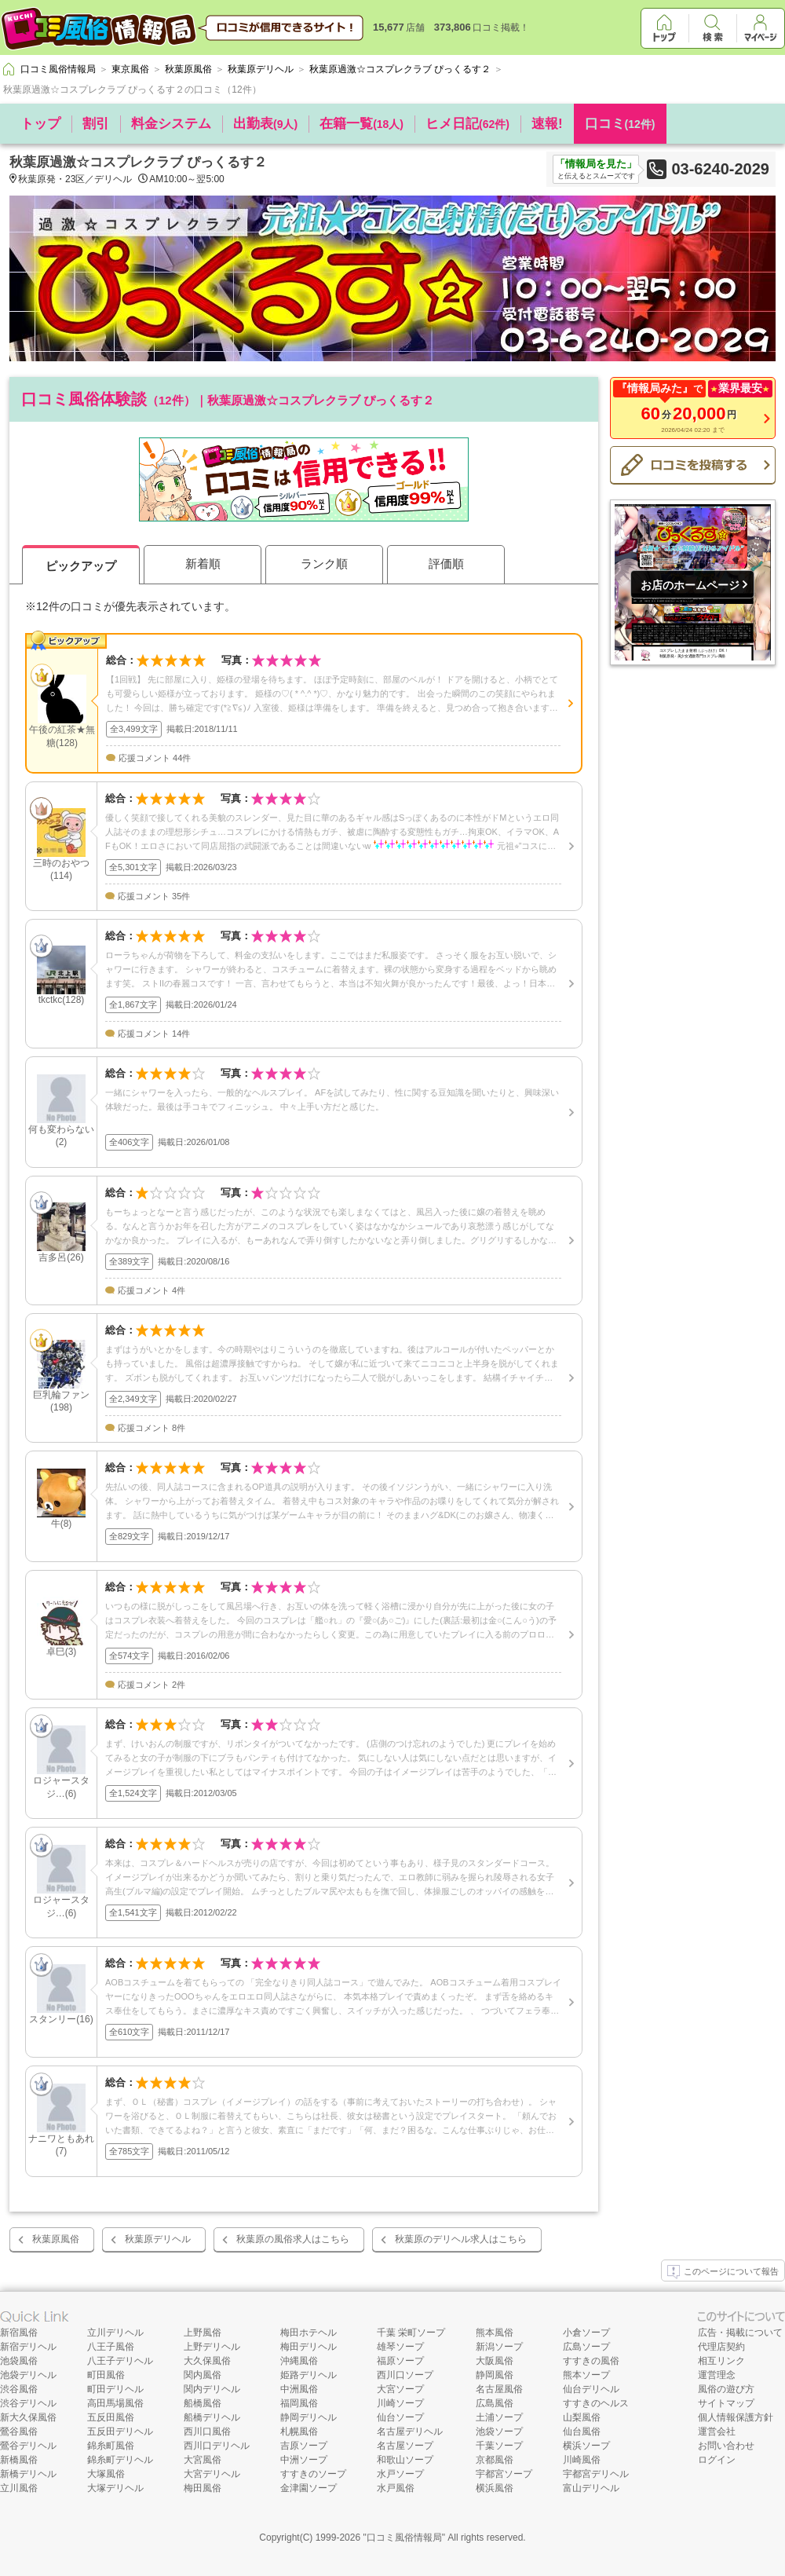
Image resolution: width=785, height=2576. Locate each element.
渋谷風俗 (19, 2389)
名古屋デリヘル (410, 2431)
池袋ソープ (499, 2431)
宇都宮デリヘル (596, 2473)
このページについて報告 (723, 2272)
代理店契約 (721, 2346)
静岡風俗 (494, 2374)
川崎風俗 (582, 2459)
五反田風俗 (110, 2417)
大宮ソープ (400, 2389)
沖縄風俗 (299, 2360)
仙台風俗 (582, 2431)
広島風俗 (494, 2403)
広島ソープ (586, 2346)
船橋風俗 (202, 2403)
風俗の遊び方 (726, 2389)
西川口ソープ (405, 2374)
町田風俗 (106, 2374)
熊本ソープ (586, 2374)
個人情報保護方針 (735, 2417)
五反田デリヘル (120, 2431)
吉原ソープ (303, 2445)
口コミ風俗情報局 (404, 2537)
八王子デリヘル (120, 2360)
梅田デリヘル (308, 2346)
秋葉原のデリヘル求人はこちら (461, 2239)
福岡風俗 (299, 2403)
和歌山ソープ (405, 2459)
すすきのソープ (313, 2473)
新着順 (203, 563)
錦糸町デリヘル (120, 2459)
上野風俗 (202, 2332)
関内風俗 (202, 2374)
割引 (95, 123)
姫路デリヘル (308, 2374)
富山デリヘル (591, 2488)
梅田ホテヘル (308, 2332)
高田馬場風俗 (115, 2403)
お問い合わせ (726, 2445)
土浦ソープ (499, 2417)
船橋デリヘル (212, 2417)
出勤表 (265, 123)
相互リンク (721, 2360)
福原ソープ (400, 2360)
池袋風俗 (19, 2360)
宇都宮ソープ (504, 2473)
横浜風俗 (494, 2488)
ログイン (717, 2459)
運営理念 (717, 2374)
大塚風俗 (106, 2473)
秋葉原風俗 (55, 2239)
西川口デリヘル (217, 2445)
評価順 (446, 563)
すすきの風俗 (591, 2360)
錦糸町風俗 (110, 2445)
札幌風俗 (299, 2431)
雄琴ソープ (400, 2346)
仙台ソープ (400, 2417)
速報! (547, 123)
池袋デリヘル (28, 2374)
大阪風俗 (494, 2360)
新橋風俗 (19, 2459)
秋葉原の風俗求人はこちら (292, 2239)
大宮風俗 (202, 2459)
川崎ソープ (400, 2403)
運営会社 (717, 2431)
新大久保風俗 (28, 2417)
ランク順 (324, 563)
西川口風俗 (207, 2431)
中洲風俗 (299, 2389)
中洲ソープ (303, 2459)
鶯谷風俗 (19, 2431)
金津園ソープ (308, 2488)
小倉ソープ (586, 2332)
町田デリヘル (115, 2389)
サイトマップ (726, 2403)
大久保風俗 (207, 2360)
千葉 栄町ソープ (411, 2332)
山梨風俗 (582, 2417)
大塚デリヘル (115, 2488)
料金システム (171, 123)
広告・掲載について (740, 2332)
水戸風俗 (395, 2488)
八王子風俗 (110, 2346)
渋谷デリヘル (28, 2403)
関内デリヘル (212, 2389)
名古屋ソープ (405, 2445)
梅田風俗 (202, 2488)
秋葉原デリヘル (158, 2239)
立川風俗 (19, 2488)
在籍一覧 (361, 123)
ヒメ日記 (467, 123)
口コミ (620, 123)
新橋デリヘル (28, 2473)
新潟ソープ (499, 2346)
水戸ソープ (400, 2473)
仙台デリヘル (591, 2389)
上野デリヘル (212, 2346)
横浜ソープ (586, 2445)
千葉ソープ (499, 2445)
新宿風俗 (19, 2332)
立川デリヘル (115, 2332)
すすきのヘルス (596, 2403)
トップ (40, 123)
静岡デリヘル (308, 2417)
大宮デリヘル (212, 2473)
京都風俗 (494, 2459)
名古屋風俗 (499, 2389)
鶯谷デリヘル (28, 2445)
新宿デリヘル (28, 2346)
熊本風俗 (494, 2332)
